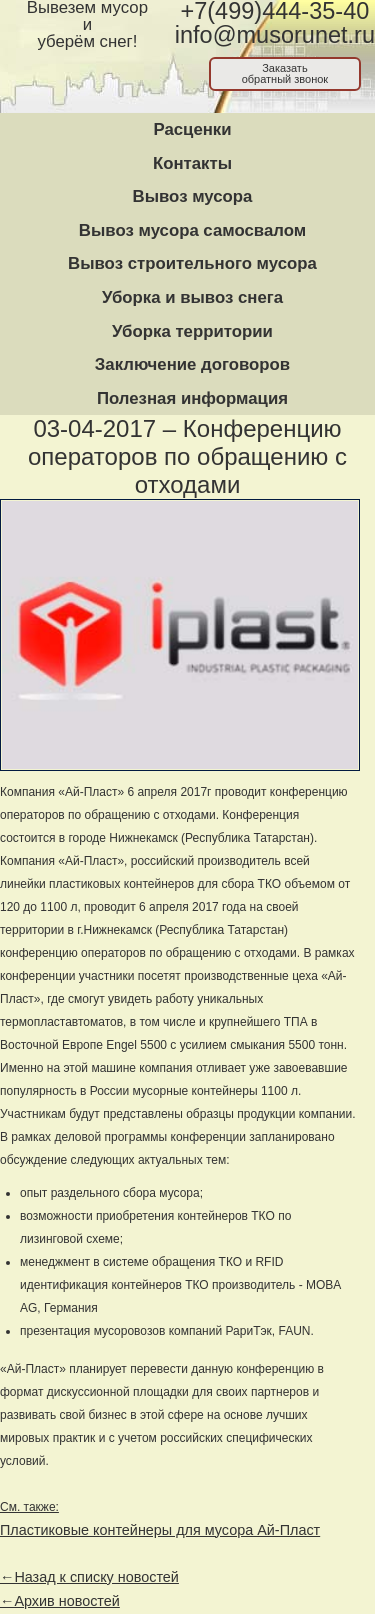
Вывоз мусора (193, 196)
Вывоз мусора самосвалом (192, 230)
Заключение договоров (192, 364)
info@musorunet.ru (275, 35)
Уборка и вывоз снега (192, 297)
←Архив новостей (60, 1601)
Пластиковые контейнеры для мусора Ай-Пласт (160, 1530)
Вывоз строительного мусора (192, 263)
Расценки (192, 129)
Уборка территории (192, 331)
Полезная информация (192, 398)
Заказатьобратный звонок (285, 73)
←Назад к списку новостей (89, 1577)
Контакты (192, 163)
